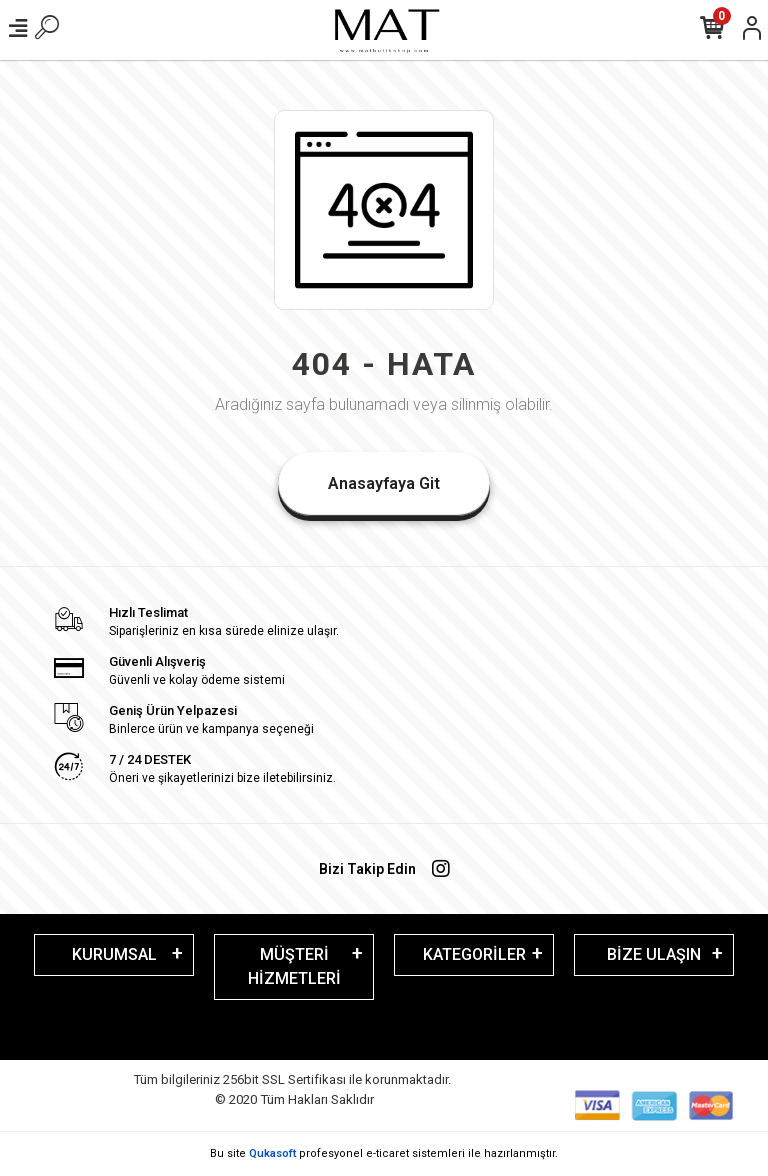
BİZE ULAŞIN (654, 954)
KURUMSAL (114, 954)
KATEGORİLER (474, 954)
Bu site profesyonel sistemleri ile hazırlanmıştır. (384, 1153)
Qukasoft (272, 1153)
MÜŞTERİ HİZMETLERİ (294, 966)
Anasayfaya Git (384, 483)
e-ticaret (387, 1153)
